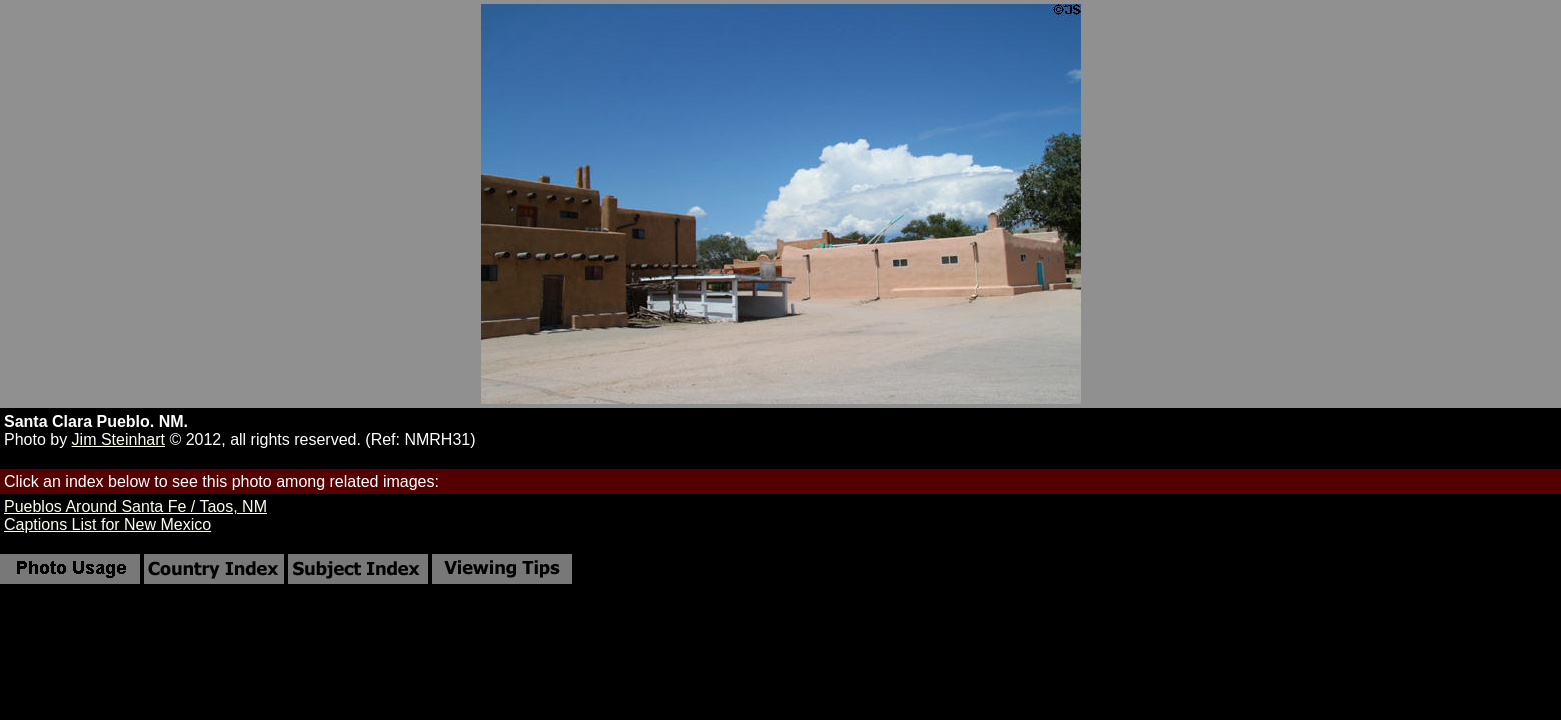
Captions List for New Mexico (107, 524)
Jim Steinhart (118, 439)
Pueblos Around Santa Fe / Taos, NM (135, 506)
